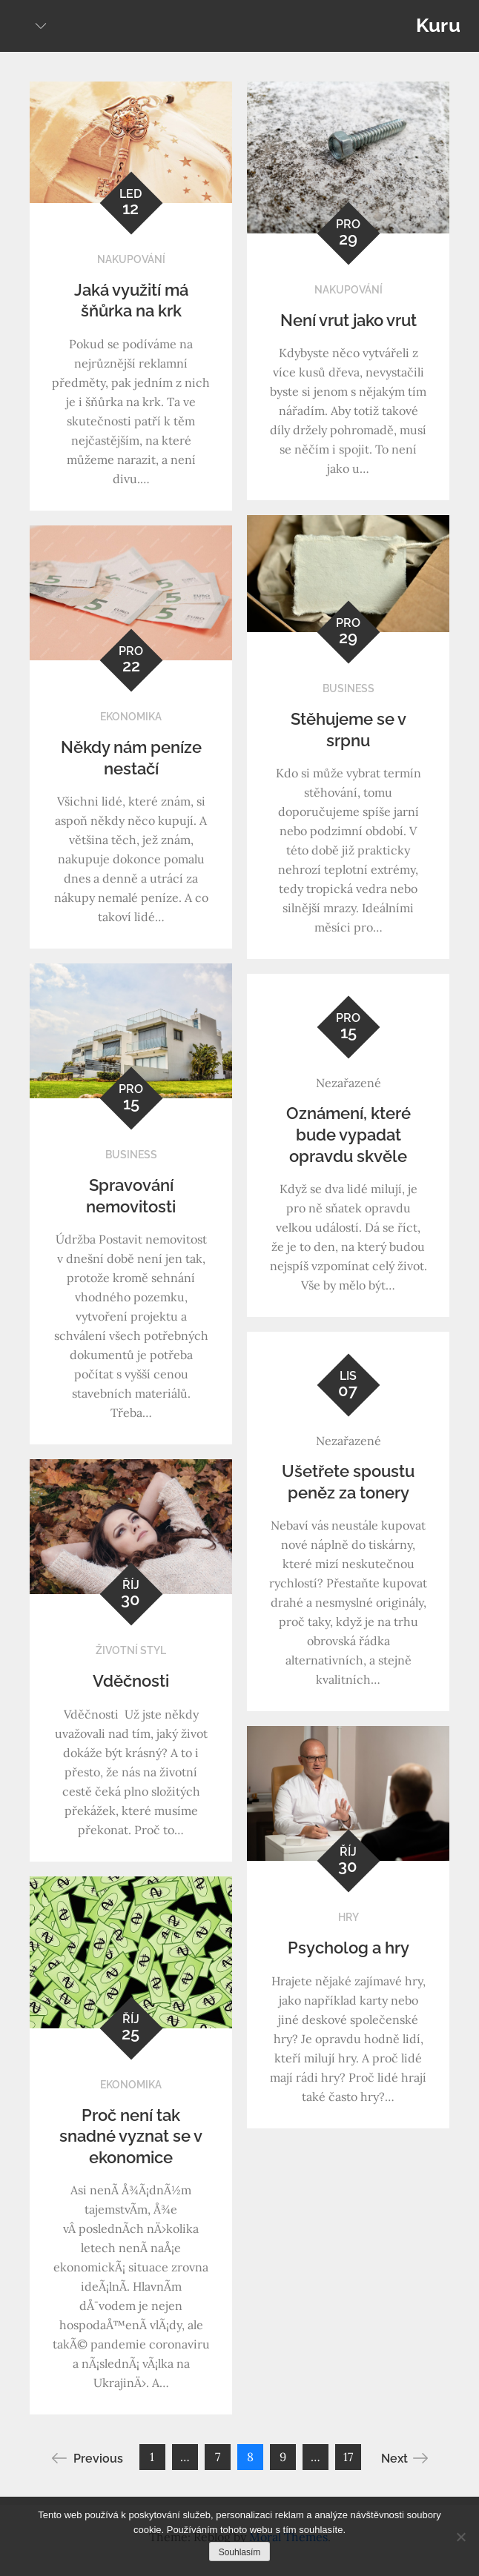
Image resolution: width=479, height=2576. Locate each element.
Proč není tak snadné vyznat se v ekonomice (130, 2136)
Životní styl (131, 1650)
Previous (87, 2458)
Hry (348, 1917)
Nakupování (131, 259)
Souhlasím (240, 2552)
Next (404, 2458)
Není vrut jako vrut (348, 320)
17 (348, 2456)
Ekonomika (131, 717)
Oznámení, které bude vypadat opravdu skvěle (348, 1134)
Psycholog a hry (348, 1947)
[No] (460, 2536)
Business (348, 688)
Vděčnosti (131, 1680)
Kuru (438, 25)
